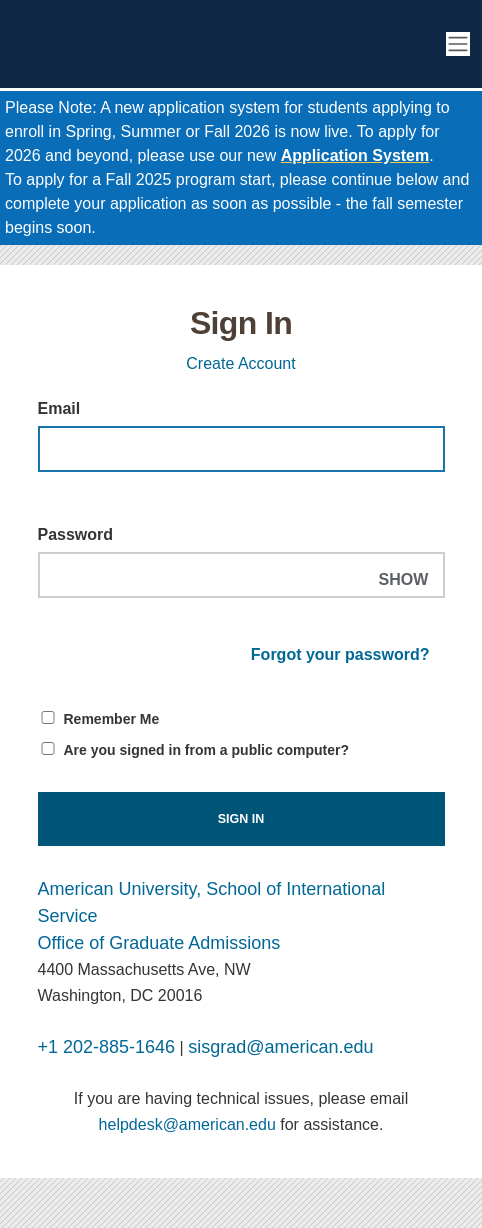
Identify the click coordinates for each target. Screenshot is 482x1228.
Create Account (240, 363)
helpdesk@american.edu (187, 1124)
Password (76, 534)
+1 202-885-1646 (107, 1047)
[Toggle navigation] (457, 44)
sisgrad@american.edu (280, 1047)
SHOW (403, 579)
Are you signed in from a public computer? (206, 750)
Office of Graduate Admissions (159, 943)
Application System (355, 155)
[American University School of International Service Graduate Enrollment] (160, 44)
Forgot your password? (340, 654)
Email (59, 408)
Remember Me (112, 719)
